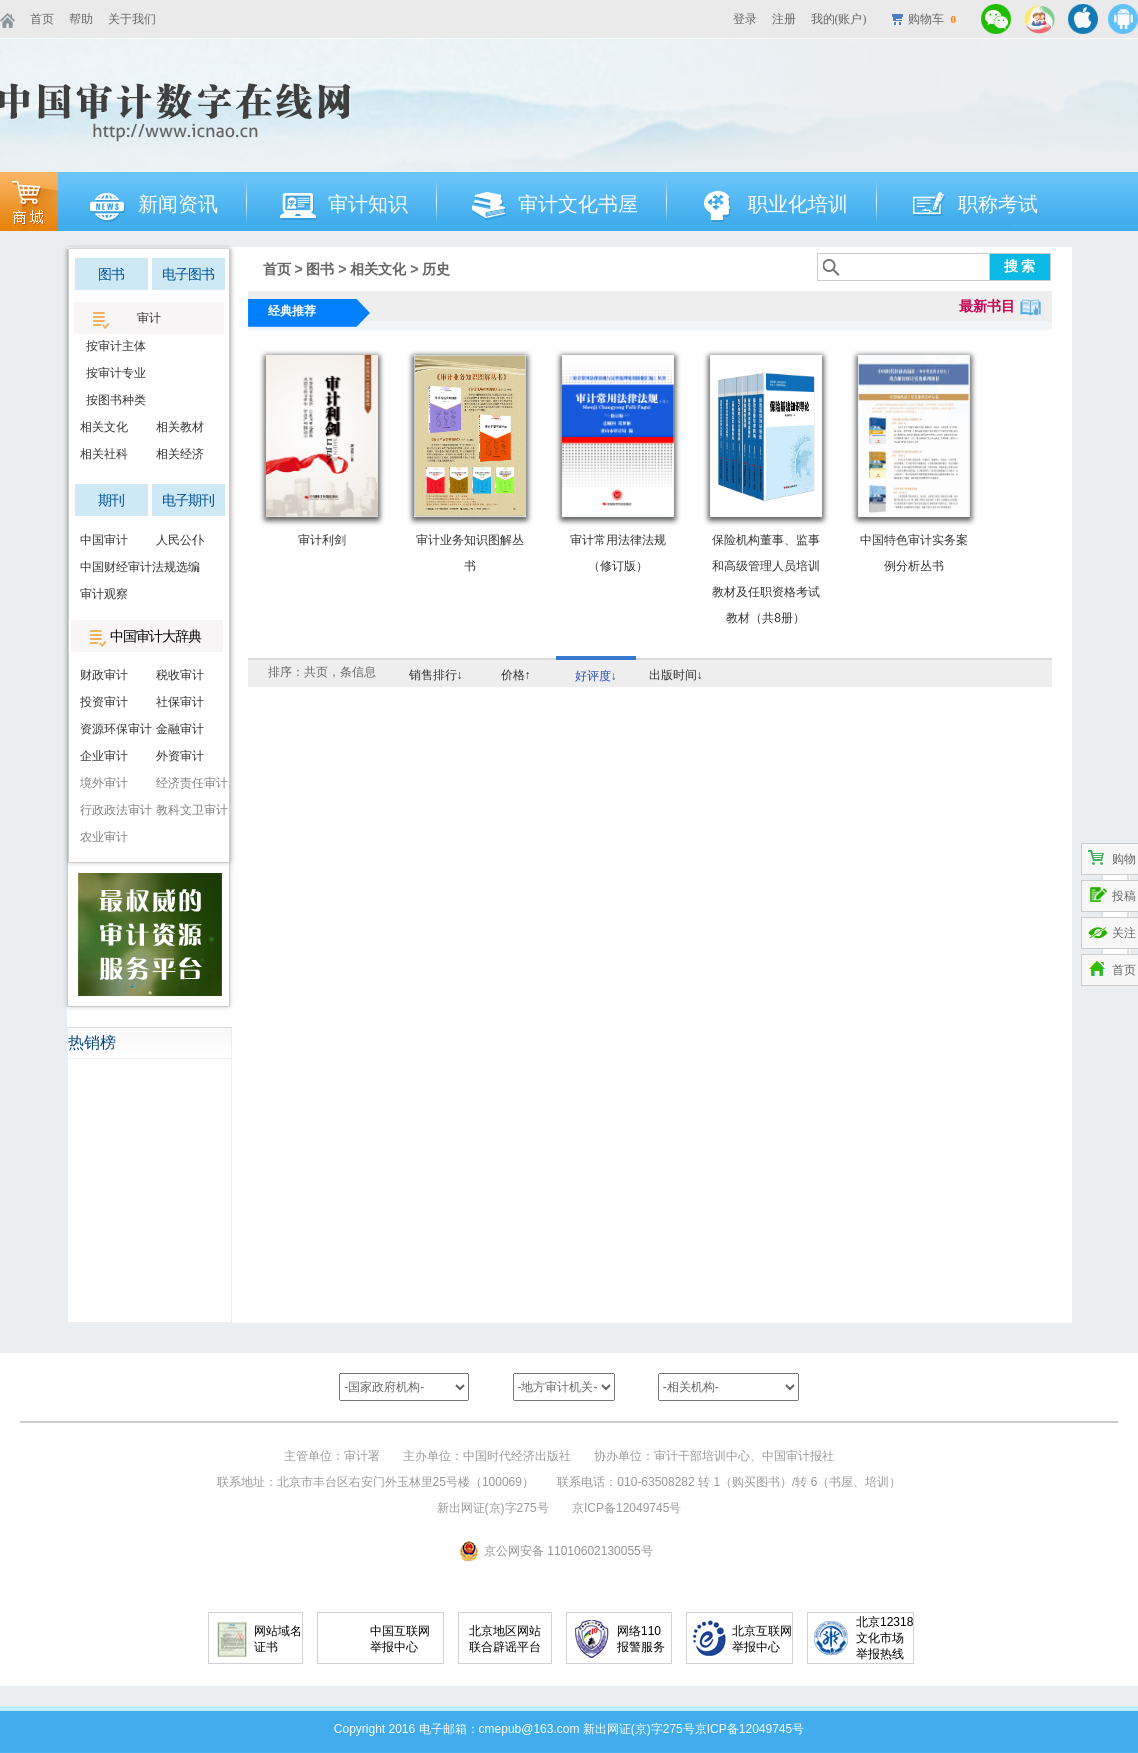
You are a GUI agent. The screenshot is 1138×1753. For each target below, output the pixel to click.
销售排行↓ (436, 675)
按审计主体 (112, 346)
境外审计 (104, 783)
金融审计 (180, 729)
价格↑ (516, 675)
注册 (784, 19)
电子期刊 (188, 500)
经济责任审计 (188, 783)
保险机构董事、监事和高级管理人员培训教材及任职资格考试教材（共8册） (766, 579)
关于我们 (132, 19)
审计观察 (104, 594)
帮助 (81, 19)
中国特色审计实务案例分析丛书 (914, 553)
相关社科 (104, 454)
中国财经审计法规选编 (112, 567)
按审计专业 (112, 373)
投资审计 (104, 702)
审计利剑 (322, 540)
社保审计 (180, 702)
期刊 (111, 500)
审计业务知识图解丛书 (470, 553)
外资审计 (180, 756)
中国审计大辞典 (155, 636)
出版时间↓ (676, 675)
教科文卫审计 (188, 810)
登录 (745, 19)
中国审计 (104, 540)
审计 (149, 318)
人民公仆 (180, 540)
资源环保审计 (112, 729)
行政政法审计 (112, 810)
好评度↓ (596, 676)
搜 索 (1020, 266)
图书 (111, 274)
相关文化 (104, 427)
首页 (42, 19)
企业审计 (104, 756)
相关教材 (180, 427)
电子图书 (188, 274)
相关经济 (180, 454)
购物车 (932, 19)
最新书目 (987, 306)
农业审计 (104, 837)
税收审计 (180, 675)
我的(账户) (839, 19)
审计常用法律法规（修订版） (618, 553)
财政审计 (104, 675)
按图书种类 (112, 400)
